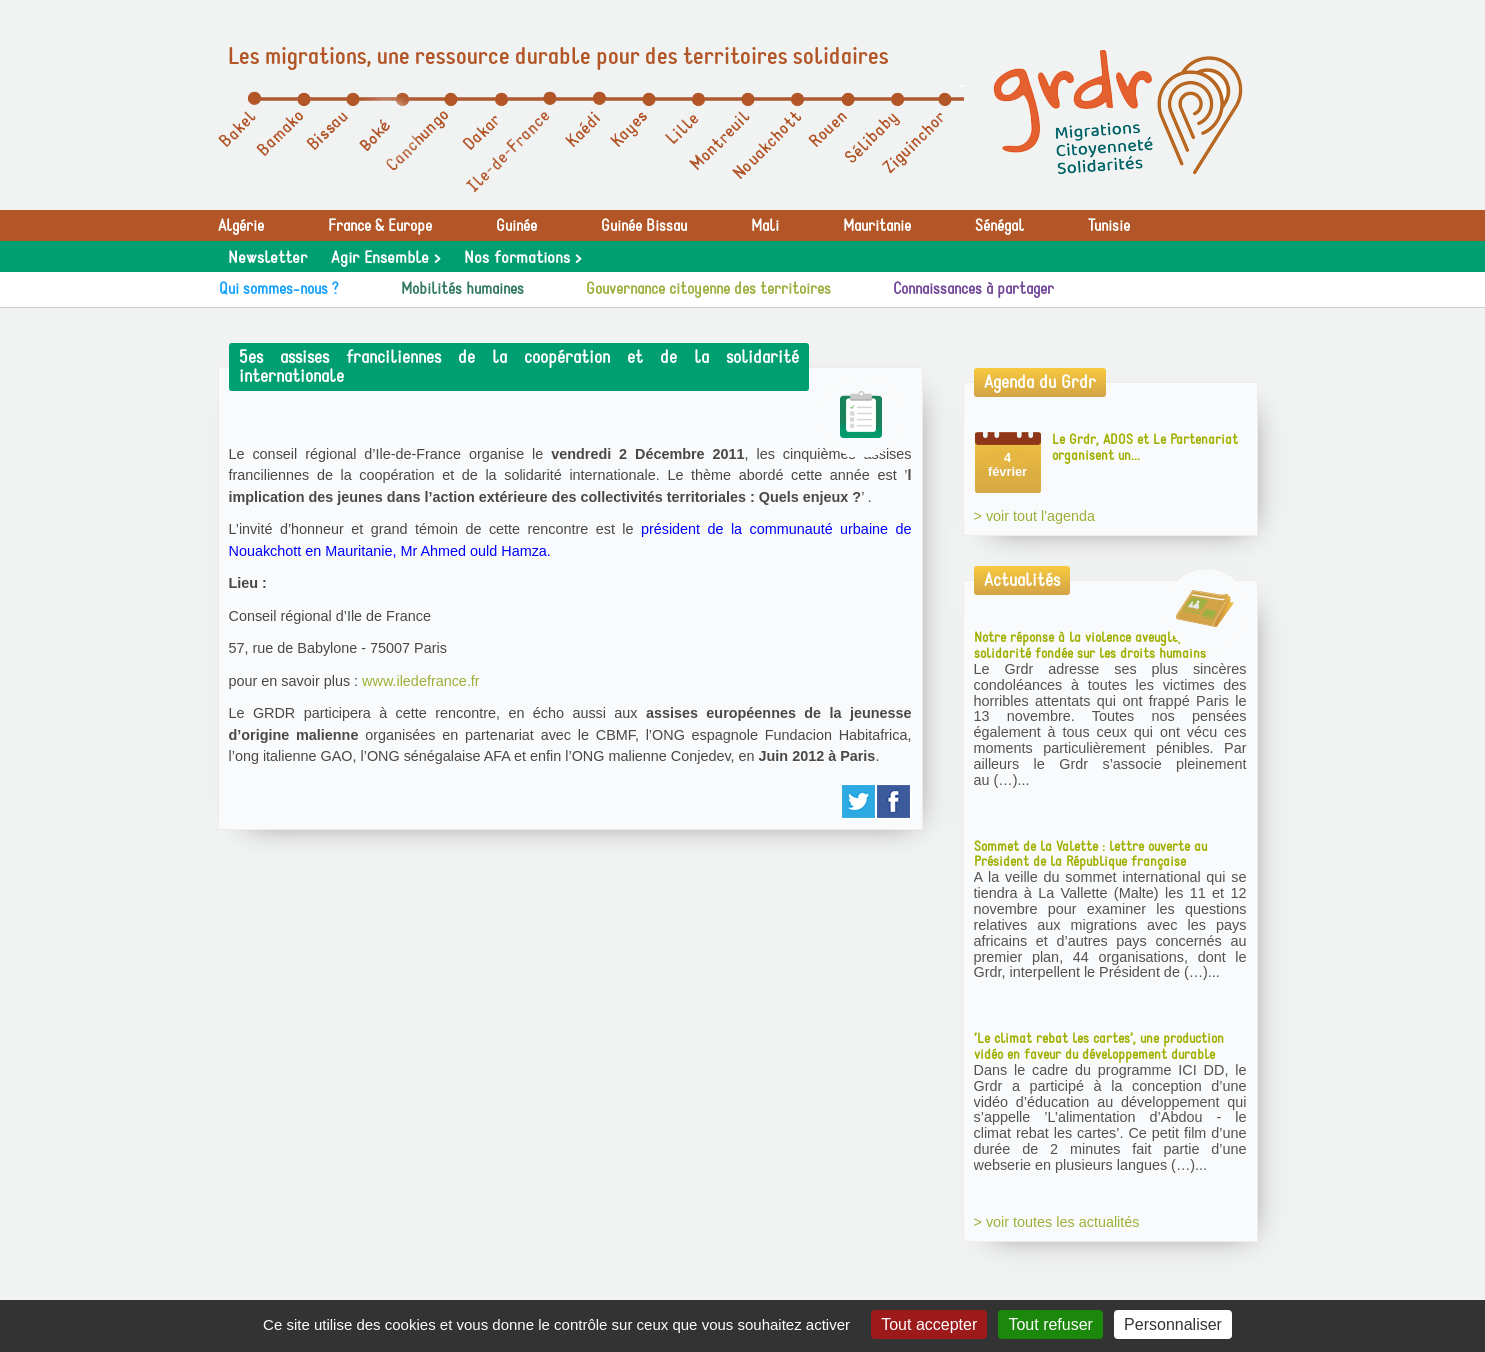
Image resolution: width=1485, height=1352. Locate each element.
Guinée (516, 226)
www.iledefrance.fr (421, 681)
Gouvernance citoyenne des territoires (708, 289)
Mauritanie (877, 226)
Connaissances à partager (973, 289)
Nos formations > (522, 258)
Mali (765, 226)
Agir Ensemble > (385, 258)
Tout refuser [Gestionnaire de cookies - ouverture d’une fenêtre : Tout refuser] (1050, 1324)
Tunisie (1109, 226)
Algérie (241, 226)
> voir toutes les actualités (1057, 1222)
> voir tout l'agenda (1035, 516)
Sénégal (999, 226)
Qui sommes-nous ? (279, 289)
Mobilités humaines (462, 289)
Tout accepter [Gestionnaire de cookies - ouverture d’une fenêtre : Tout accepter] (929, 1324)
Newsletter (267, 258)
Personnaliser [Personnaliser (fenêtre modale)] (1173, 1324)
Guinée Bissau (644, 226)
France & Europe (380, 226)
